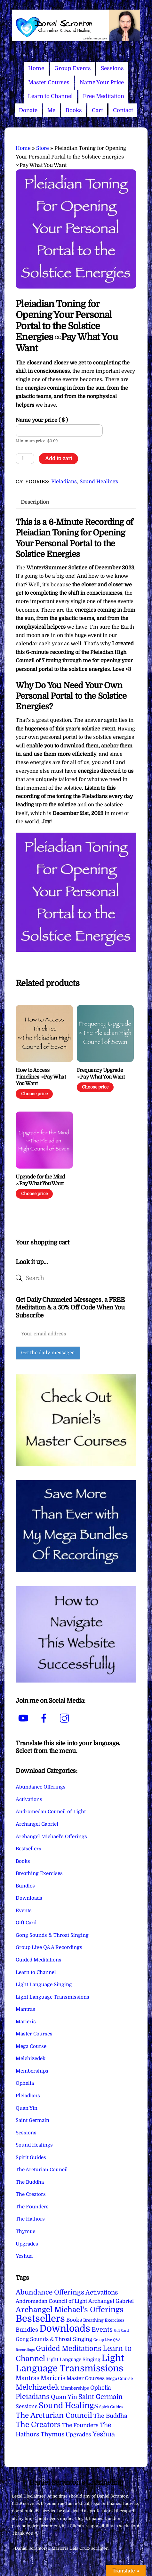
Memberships (32, 2071)
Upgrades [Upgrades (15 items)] (78, 2435)
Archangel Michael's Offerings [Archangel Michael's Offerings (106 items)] (70, 2309)
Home (36, 68)
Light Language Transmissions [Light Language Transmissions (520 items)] (70, 2363)
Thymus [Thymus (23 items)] (52, 2434)
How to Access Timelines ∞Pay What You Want (41, 1077)
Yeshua (24, 2256)
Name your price (42, 420)
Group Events (72, 68)
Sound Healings (99, 482)
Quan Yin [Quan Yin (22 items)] (64, 2397)
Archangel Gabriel (37, 1824)
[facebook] (45, 1718)
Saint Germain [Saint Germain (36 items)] (100, 2397)
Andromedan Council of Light (51, 1811)
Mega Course (31, 2046)
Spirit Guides (31, 2157)
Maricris (26, 2022)
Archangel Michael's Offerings (51, 1836)
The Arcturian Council (42, 2169)
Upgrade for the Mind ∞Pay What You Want (40, 1180)
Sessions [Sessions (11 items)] (26, 2406)
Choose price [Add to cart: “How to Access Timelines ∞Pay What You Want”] (34, 1093)
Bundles (25, 1886)
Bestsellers (28, 1849)
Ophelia (25, 2083)
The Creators (31, 2194)
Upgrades (27, 2244)
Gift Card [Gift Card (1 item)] (121, 2330)
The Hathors (30, 2219)
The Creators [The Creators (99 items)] (38, 2424)
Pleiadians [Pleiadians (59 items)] (33, 2397)
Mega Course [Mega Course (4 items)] (119, 2378)
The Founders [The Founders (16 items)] (80, 2425)
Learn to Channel (50, 96)
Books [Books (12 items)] (74, 2320)
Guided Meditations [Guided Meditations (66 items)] (68, 2348)
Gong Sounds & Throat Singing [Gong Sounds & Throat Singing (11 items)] (54, 2339)
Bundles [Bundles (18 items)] (27, 2330)
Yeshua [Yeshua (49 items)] (103, 2434)
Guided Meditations (38, 1960)
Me (51, 110)
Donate (28, 110)
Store (42, 148)
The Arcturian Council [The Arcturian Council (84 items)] (54, 2415)
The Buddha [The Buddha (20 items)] (110, 2416)
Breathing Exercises (39, 1873)
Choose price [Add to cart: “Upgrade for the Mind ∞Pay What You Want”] (34, 1193)
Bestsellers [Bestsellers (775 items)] (40, 2318)
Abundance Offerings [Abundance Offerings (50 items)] (50, 2292)
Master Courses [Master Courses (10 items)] (86, 2378)
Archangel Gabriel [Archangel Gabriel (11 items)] (111, 2301)
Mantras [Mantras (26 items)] (27, 2378)
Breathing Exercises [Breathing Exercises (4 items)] (103, 2320)
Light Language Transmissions (52, 1997)
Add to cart (58, 458)
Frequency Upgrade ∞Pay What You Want (101, 1073)
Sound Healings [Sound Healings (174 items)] (68, 2405)
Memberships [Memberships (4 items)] (74, 2388)
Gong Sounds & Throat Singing (52, 1935)
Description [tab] (35, 502)
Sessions (112, 68)
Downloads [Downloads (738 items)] (64, 2328)
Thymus (26, 2231)
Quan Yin (26, 2108)
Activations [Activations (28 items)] (101, 2292)
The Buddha (30, 2182)
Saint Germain (32, 2120)
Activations (29, 1799)
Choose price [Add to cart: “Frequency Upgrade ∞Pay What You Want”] (95, 1087)
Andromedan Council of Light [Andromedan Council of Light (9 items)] (51, 2301)
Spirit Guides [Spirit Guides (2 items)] (111, 2407)
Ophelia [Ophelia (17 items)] (100, 2387)
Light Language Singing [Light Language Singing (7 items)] (73, 2359)
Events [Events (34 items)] (102, 2329)
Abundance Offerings (41, 1787)
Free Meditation (103, 96)
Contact (123, 110)
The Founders (32, 2207)
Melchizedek (30, 2058)
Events (24, 1910)
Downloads (29, 1898)
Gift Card (26, 1923)
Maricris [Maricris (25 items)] (53, 2378)
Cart (97, 110)
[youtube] (24, 1718)
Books (74, 110)
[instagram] (65, 1718)
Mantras (25, 2009)
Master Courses (48, 82)
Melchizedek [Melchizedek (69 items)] (37, 2387)
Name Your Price (102, 82)
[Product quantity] (25, 458)
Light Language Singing (44, 1984)
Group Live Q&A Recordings (49, 1947)
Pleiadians (64, 482)
